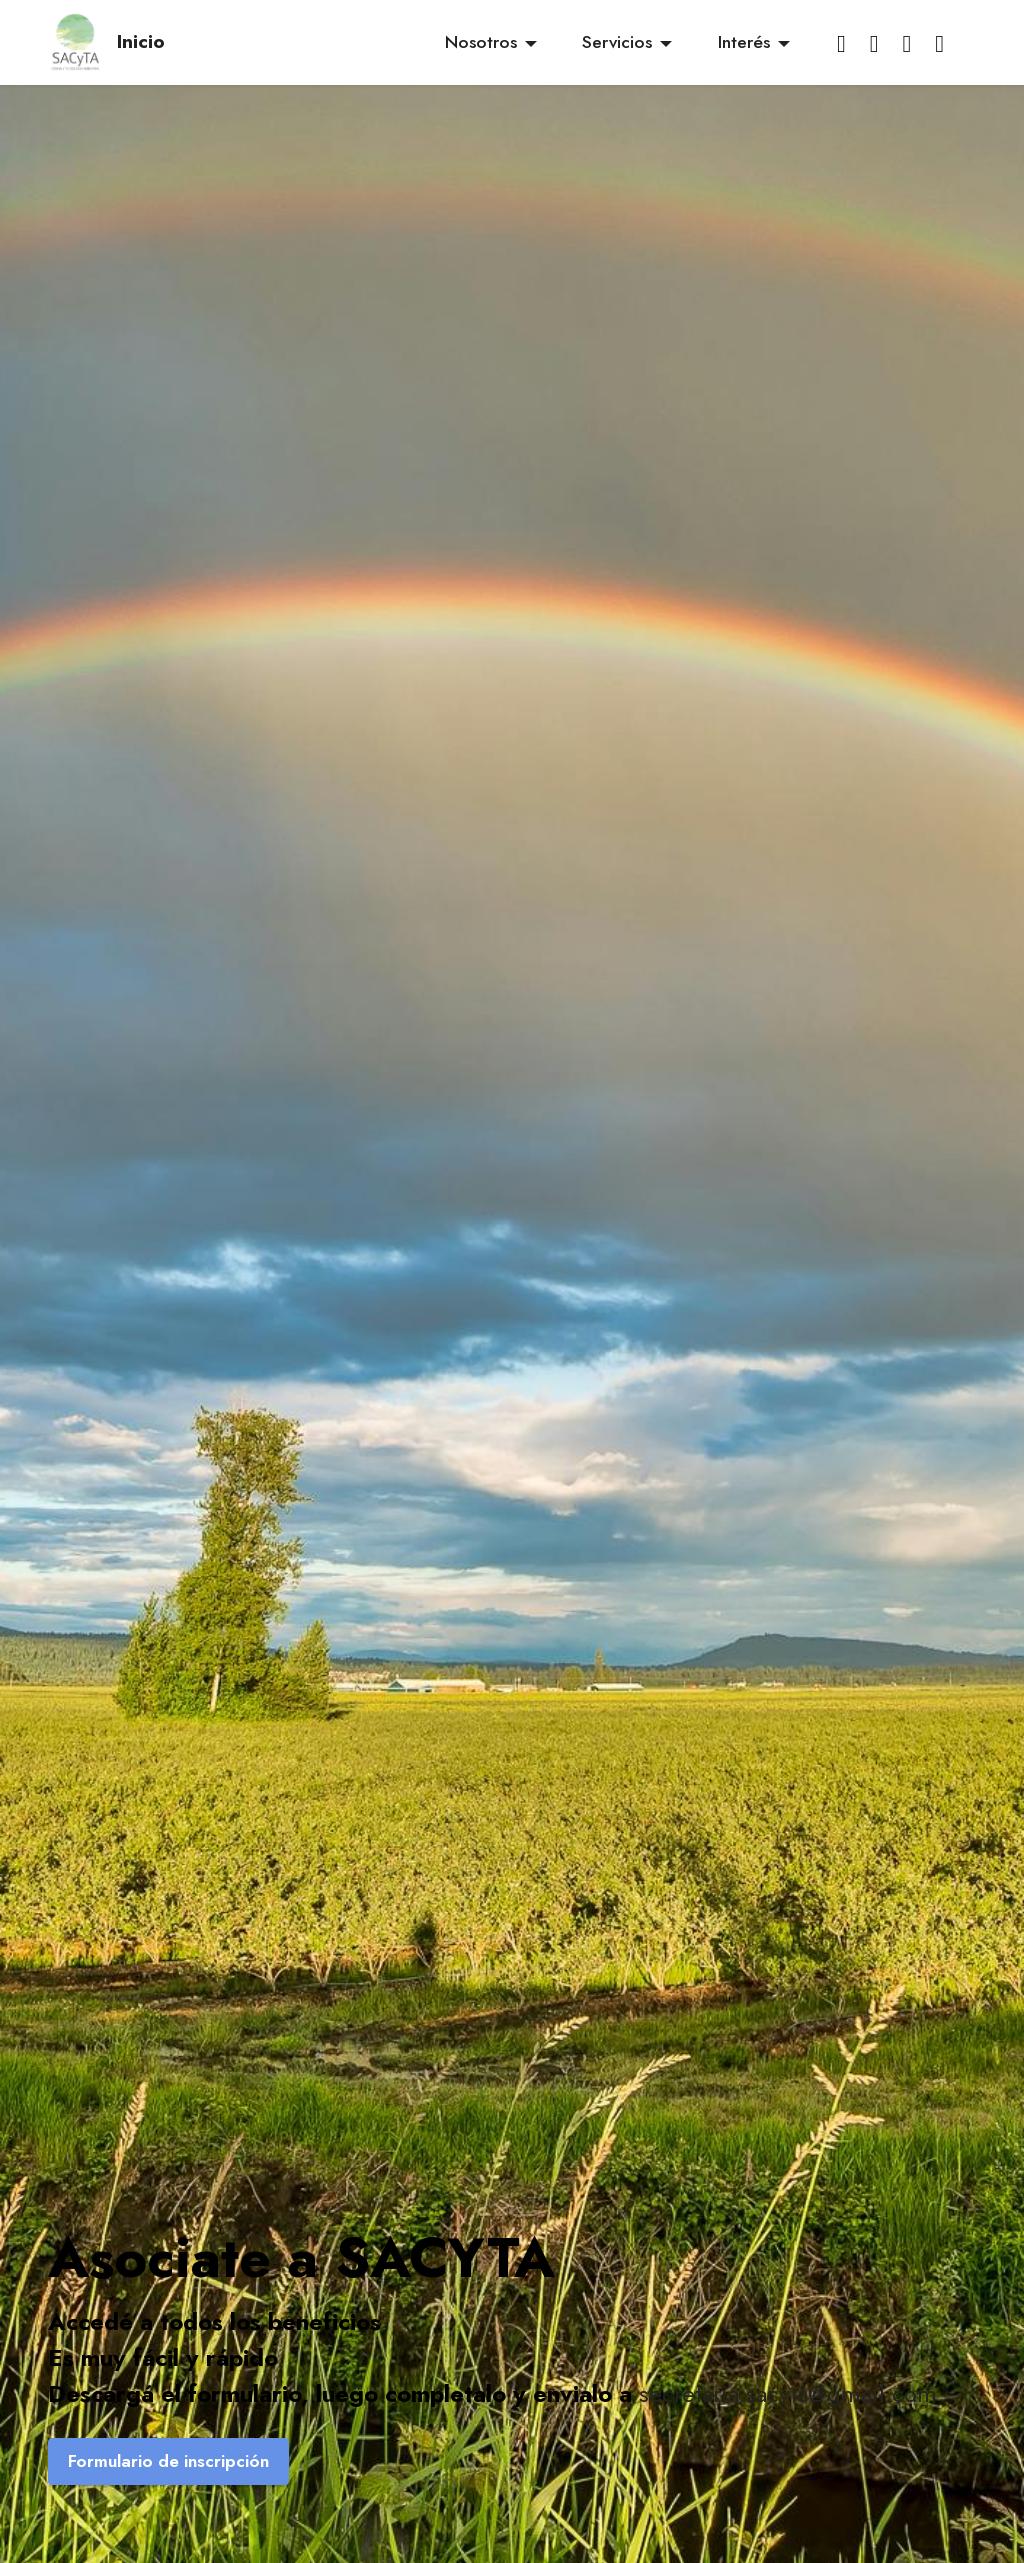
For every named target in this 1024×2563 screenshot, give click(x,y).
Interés (744, 42)
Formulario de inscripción (168, 2461)
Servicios (617, 42)
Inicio (141, 41)
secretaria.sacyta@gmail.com (788, 2393)
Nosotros (481, 42)
